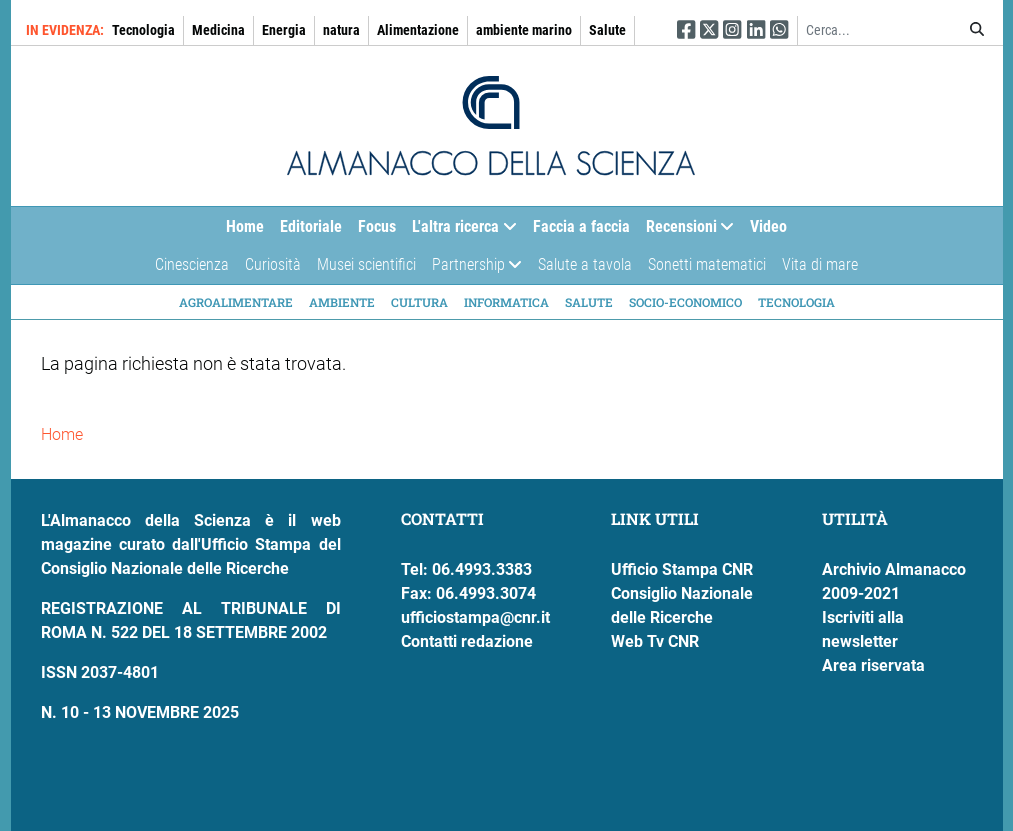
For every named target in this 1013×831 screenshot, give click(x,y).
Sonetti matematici (707, 264)
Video (768, 226)
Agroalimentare (236, 302)
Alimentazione (418, 30)
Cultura (419, 302)
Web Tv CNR (655, 641)
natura (341, 30)
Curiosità (273, 264)
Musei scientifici (366, 264)
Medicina (218, 30)
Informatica (506, 302)
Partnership (473, 269)
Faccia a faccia (581, 226)
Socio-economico (685, 302)
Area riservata (873, 665)
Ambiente (342, 302)
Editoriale (311, 226)
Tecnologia (143, 30)
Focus (377, 226)
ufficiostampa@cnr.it (475, 617)
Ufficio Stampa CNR (682, 569)
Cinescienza (192, 264)
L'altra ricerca (460, 231)
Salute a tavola (585, 264)
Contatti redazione (467, 641)
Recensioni (686, 231)
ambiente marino (524, 30)
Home (245, 226)
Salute (607, 30)
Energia (284, 30)
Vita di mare (820, 264)
